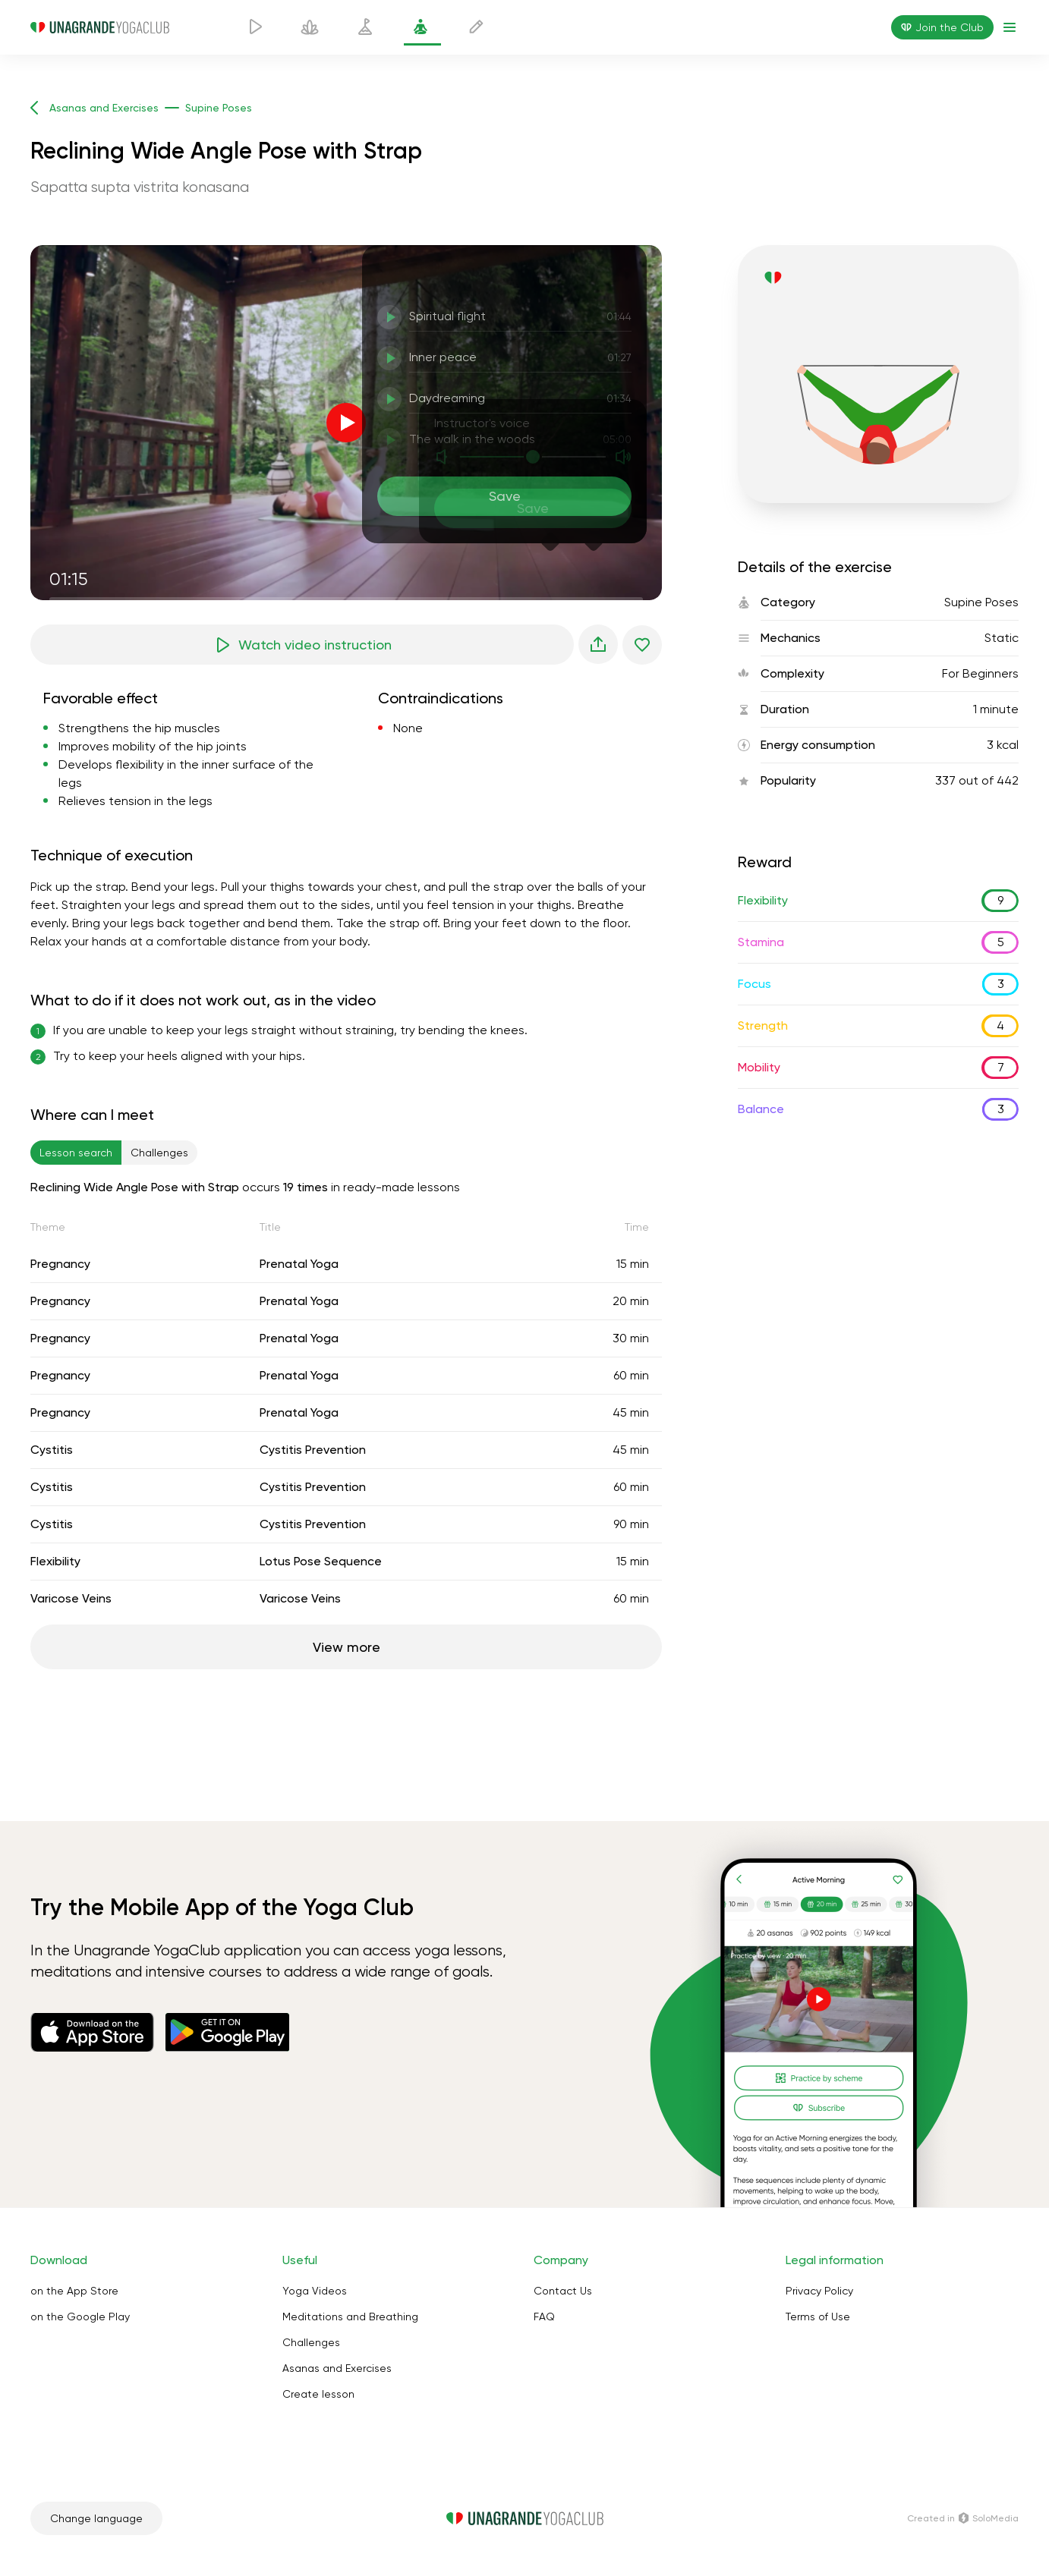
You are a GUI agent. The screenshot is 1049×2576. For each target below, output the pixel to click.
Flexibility (55, 1561)
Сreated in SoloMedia (963, 2518)
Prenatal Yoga (299, 1264)
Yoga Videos (314, 2291)
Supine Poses (981, 602)
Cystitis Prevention (313, 1449)
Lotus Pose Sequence (321, 1561)
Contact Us (563, 2291)
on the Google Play (80, 2316)
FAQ (544, 2316)
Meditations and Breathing (350, 2316)
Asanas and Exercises (337, 2368)
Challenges (311, 2342)
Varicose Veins (71, 1598)
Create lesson (318, 2394)
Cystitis (51, 1449)
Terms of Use (818, 2316)
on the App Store (74, 2291)
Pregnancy (60, 1264)
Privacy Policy (819, 2291)
